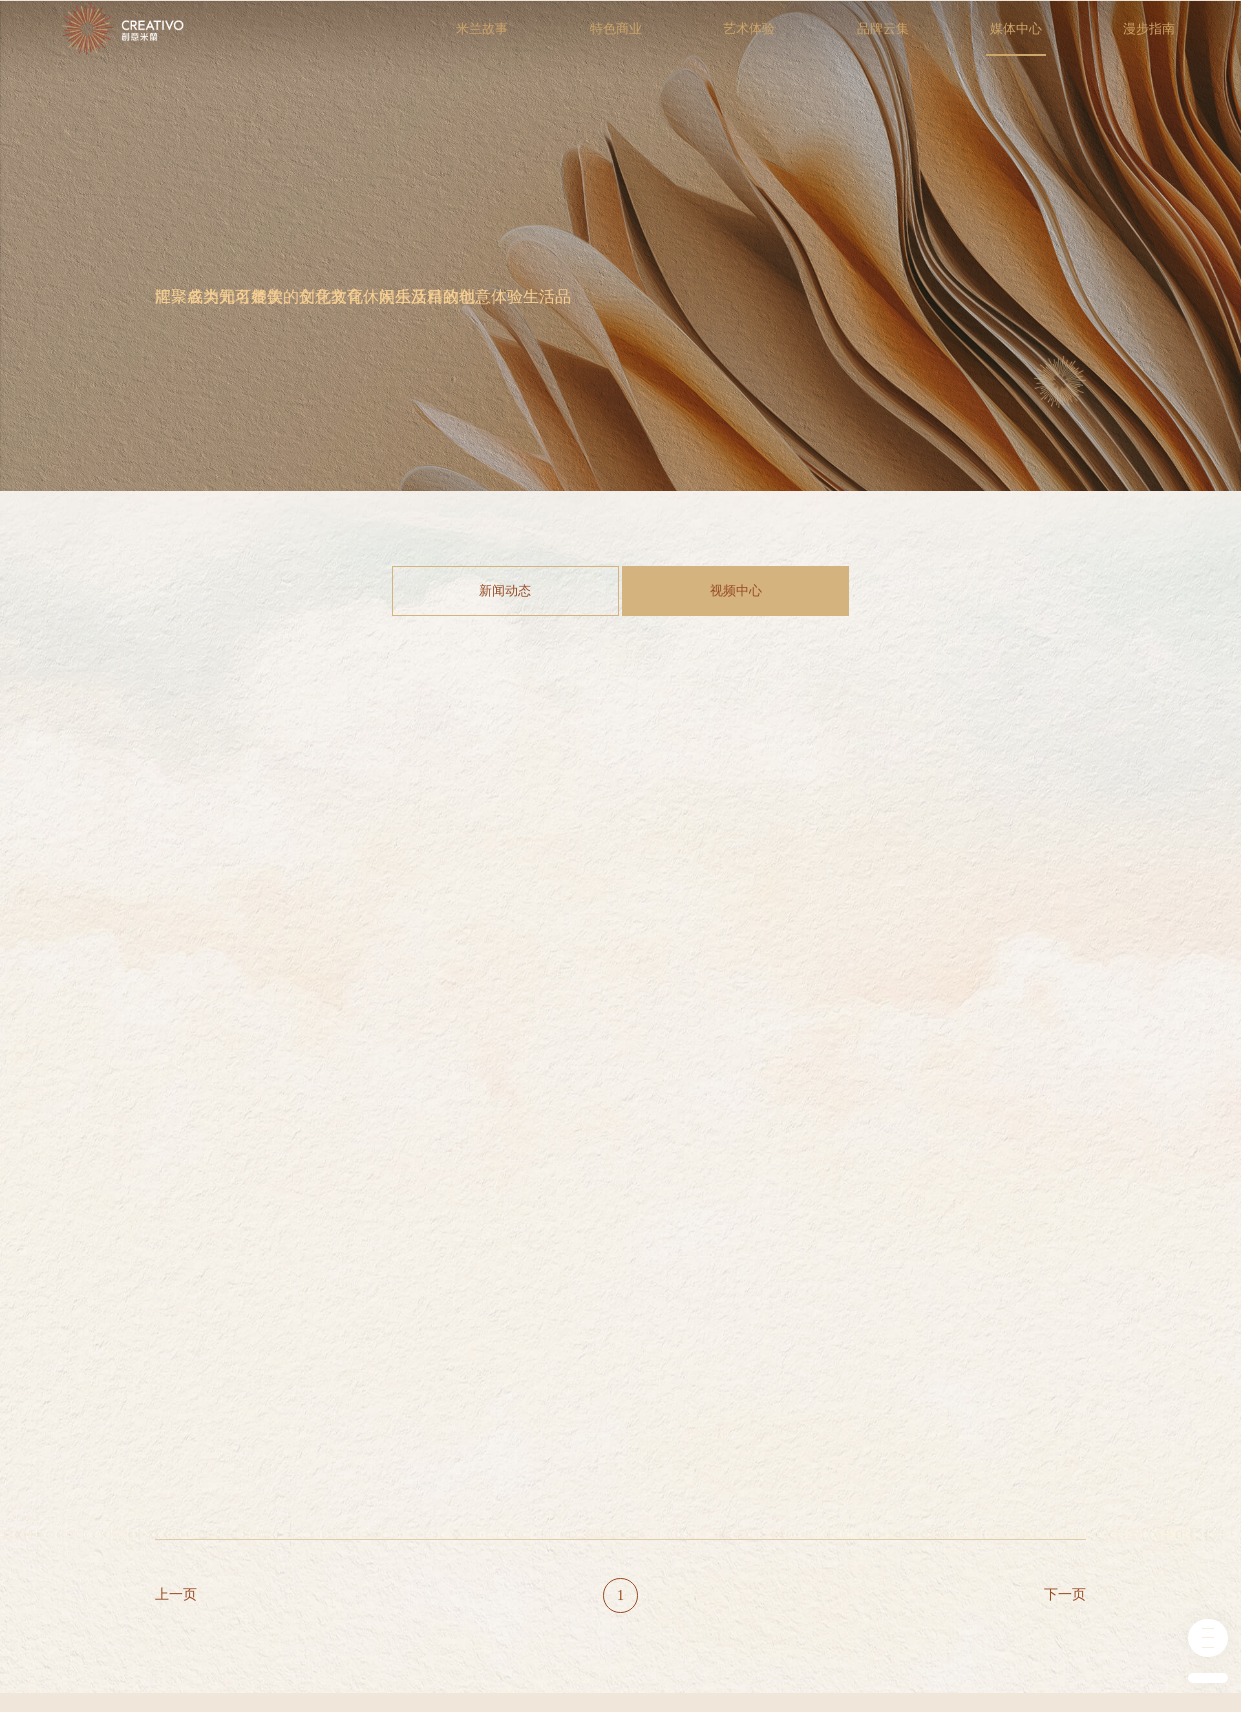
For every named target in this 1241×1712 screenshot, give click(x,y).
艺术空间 (283, 1541)
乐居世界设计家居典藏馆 (310, 1590)
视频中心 (730, 591)
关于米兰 (177, 1479)
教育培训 (493, 1521)
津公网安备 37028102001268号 (560, 1665)
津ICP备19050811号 (422, 1665)
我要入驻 (704, 1521)
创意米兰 (704, 1479)
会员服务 (704, 1541)
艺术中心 (283, 1479)
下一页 (1065, 1272)
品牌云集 (907, 38)
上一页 (176, 1272)
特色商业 (640, 38)
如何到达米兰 (715, 1500)
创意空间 (283, 1521)
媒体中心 (1041, 38)
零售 (482, 1479)
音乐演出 (388, 1479)
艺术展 (382, 1541)
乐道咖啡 (283, 1500)
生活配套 (493, 1541)
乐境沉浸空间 (294, 1562)
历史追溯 (177, 1500)
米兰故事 (507, 38)
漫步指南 (1174, 38)
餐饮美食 (493, 1500)
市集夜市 (388, 1521)
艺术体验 (774, 38)
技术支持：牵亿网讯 (1036, 1665)
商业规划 (177, 1521)
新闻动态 (511, 591)
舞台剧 (382, 1500)
